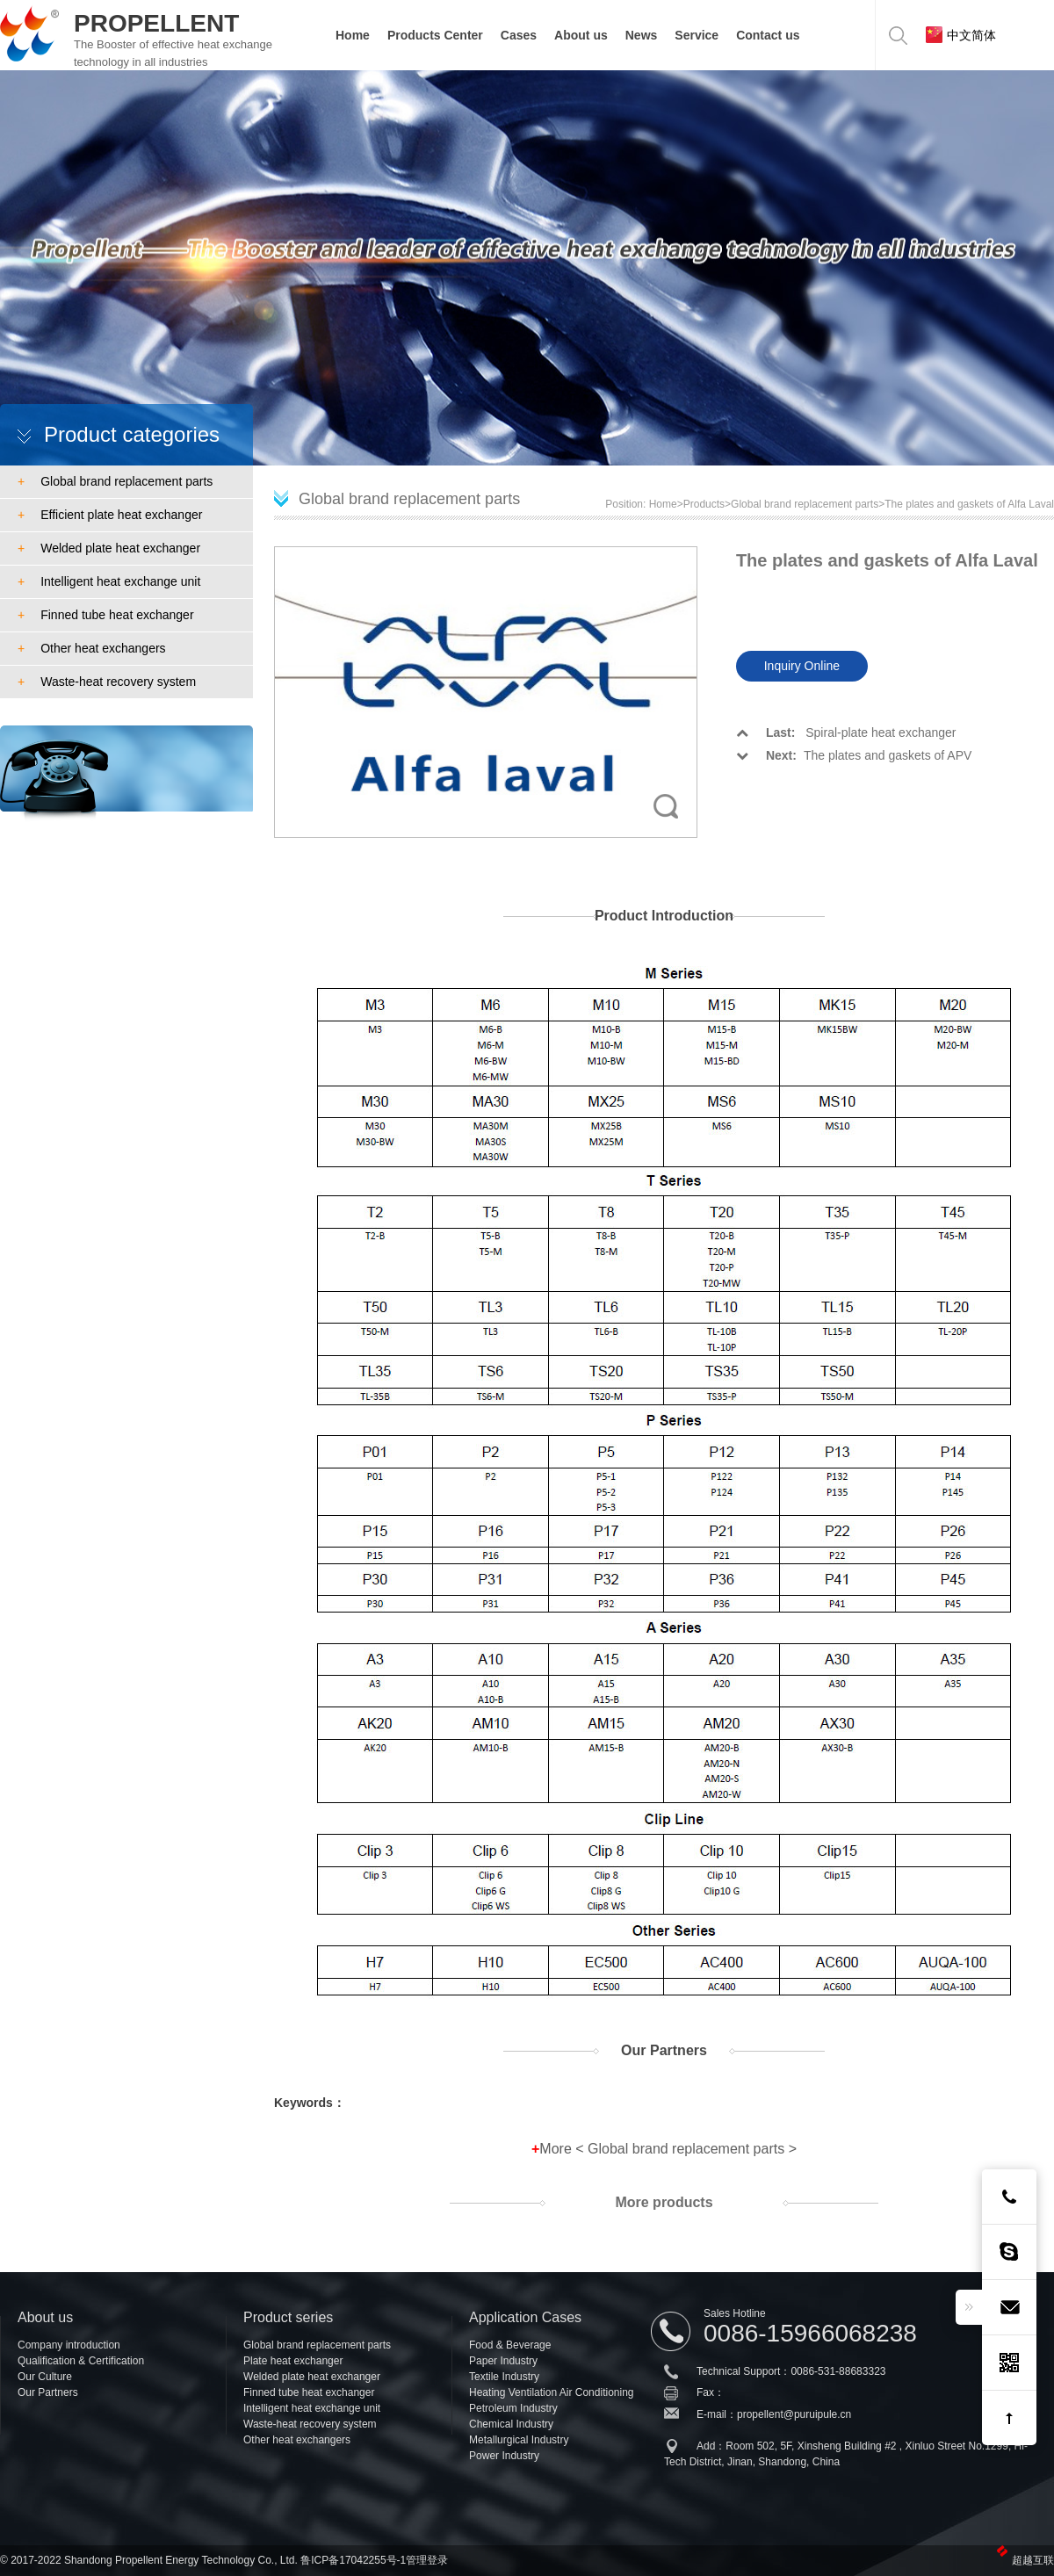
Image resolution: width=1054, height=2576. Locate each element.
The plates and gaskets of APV (853, 755)
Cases (519, 35)
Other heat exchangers (92, 648)
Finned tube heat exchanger (106, 615)
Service (696, 35)
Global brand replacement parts (115, 481)
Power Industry (504, 2456)
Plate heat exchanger (293, 2361)
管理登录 (427, 2560)
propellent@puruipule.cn (794, 2414)
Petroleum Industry (513, 2408)
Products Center (435, 35)
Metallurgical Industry (518, 2440)
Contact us (767, 35)
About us (581, 35)
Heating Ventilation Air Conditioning (551, 2392)
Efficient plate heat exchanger (110, 515)
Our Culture (45, 2376)
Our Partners (48, 2392)
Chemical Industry (511, 2424)
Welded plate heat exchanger (109, 548)
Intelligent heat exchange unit (109, 581)
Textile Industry (504, 2376)
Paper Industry (503, 2361)
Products (704, 504)
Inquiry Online (802, 666)
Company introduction (69, 2345)
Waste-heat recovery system (107, 682)
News (641, 35)
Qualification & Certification (81, 2361)
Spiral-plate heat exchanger (846, 732)
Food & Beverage (510, 2345)
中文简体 (961, 34)
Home (353, 35)
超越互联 (1033, 2560)
